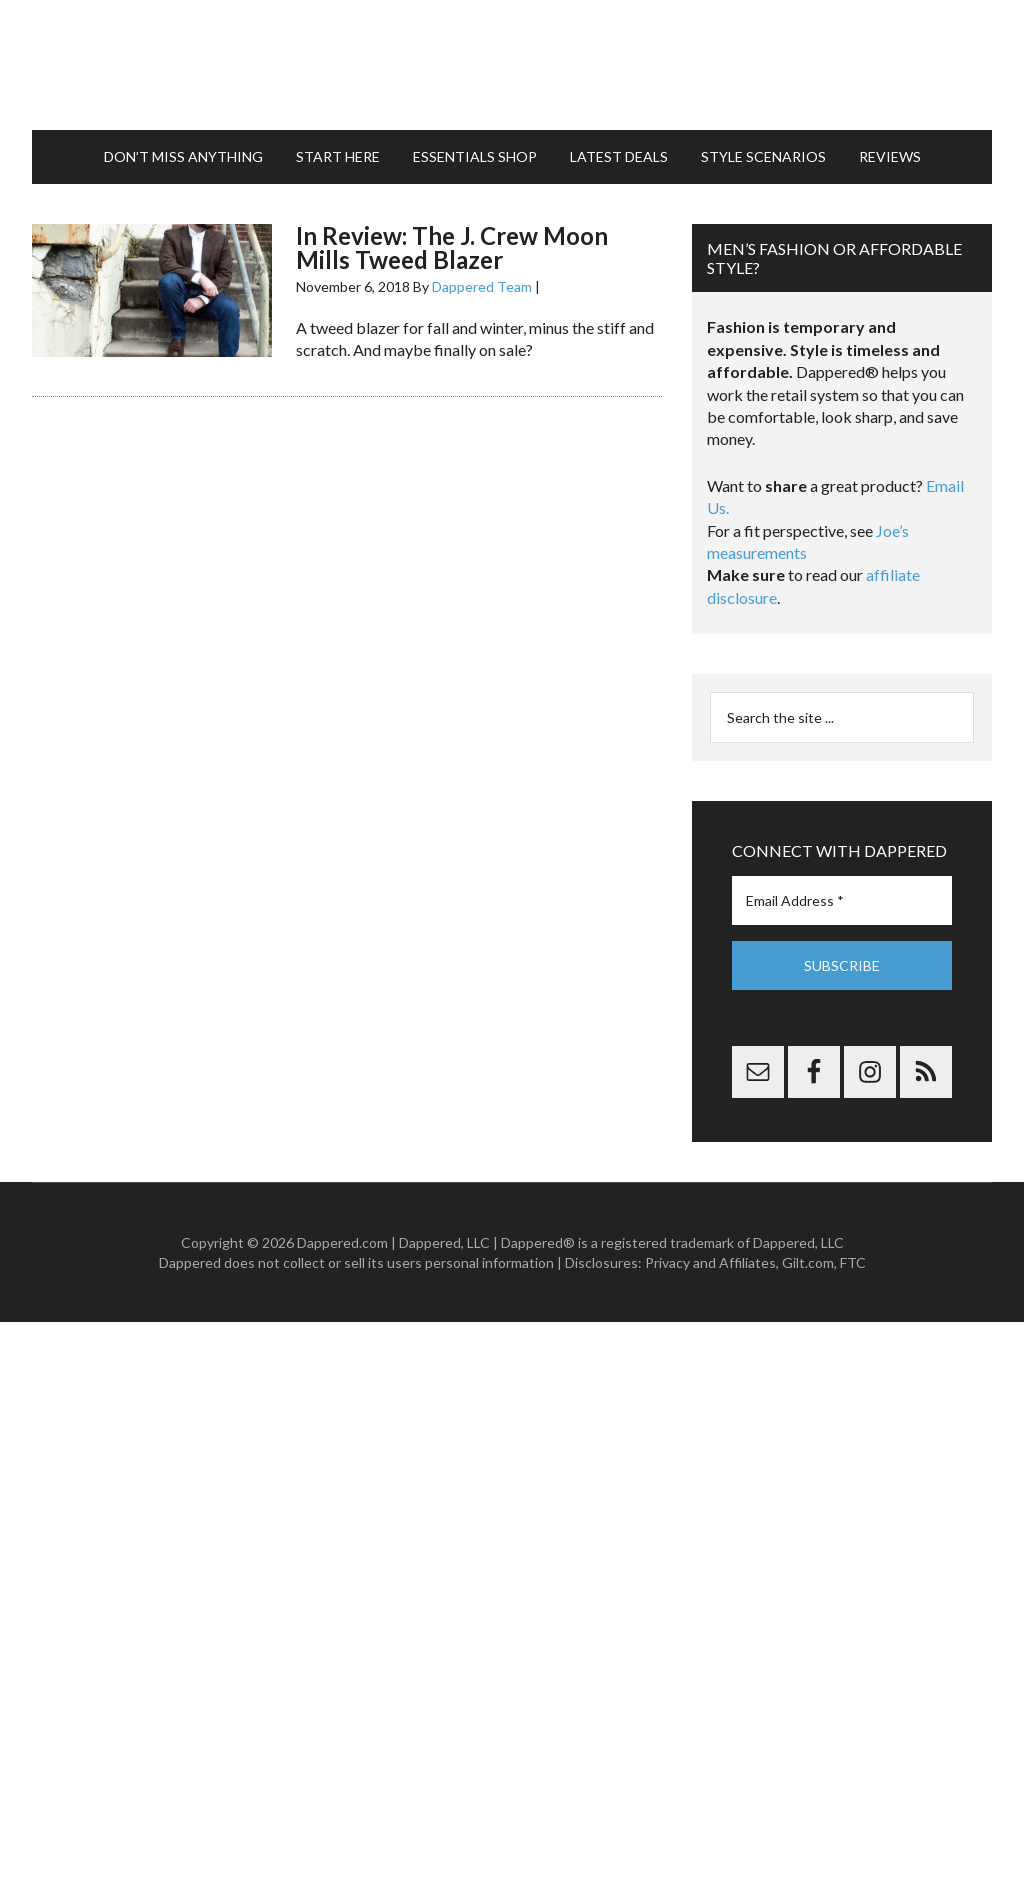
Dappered (512, 65)
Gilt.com (808, 1262)
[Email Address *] (842, 900)
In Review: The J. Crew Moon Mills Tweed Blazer (452, 247)
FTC (853, 1262)
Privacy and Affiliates (710, 1262)
